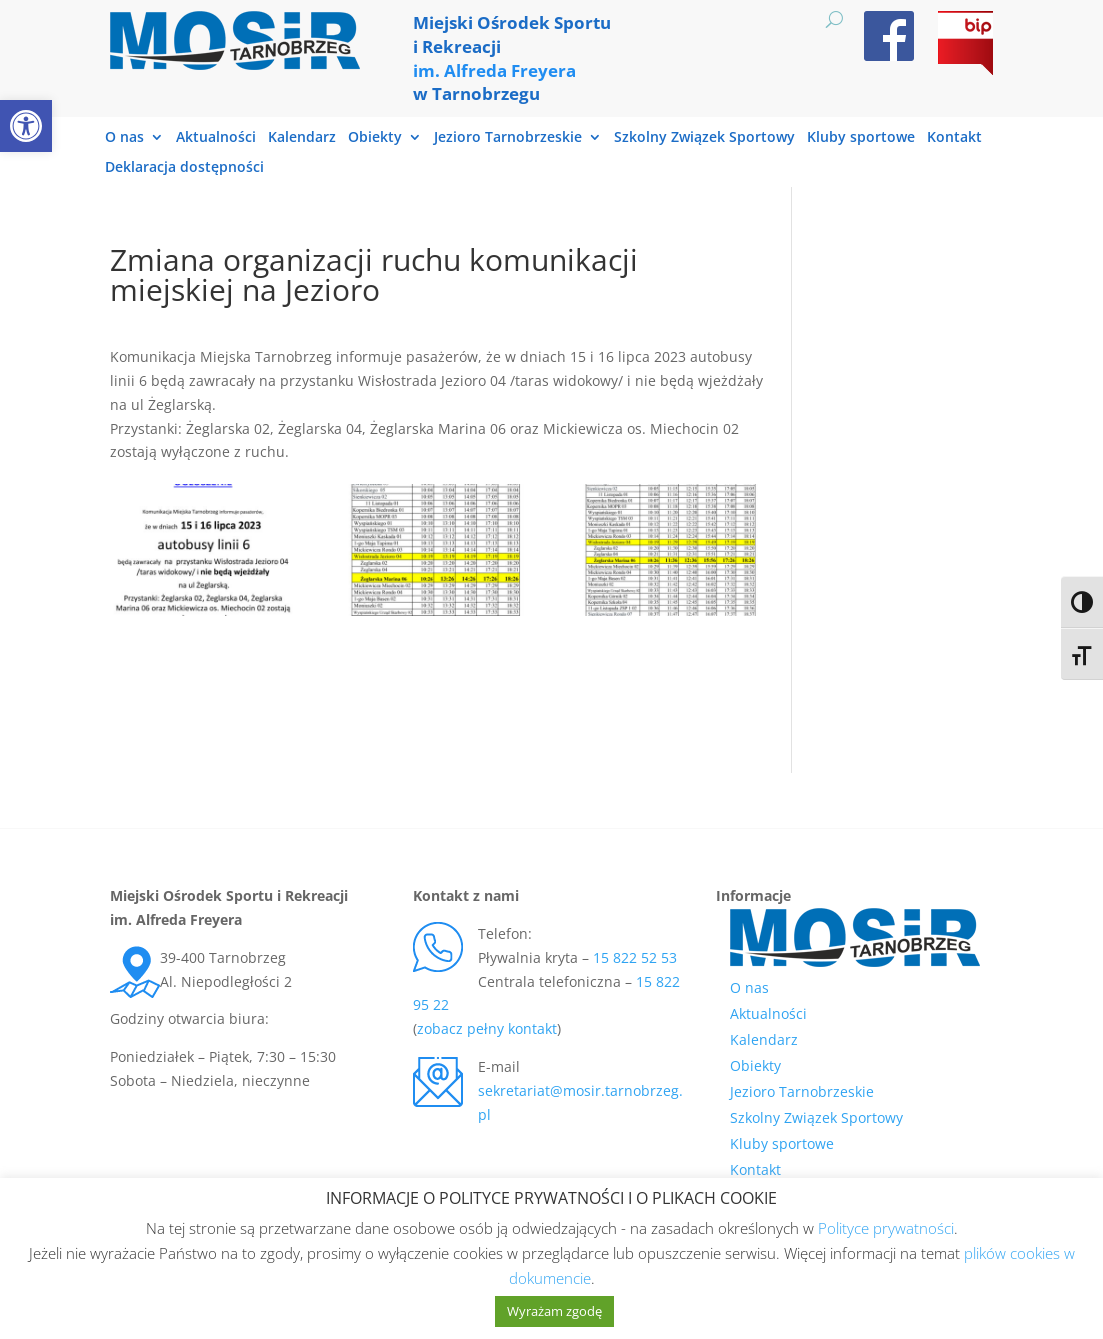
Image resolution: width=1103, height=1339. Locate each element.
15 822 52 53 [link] (635, 957)
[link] (26, 126)
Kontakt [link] (954, 138)
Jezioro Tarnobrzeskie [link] (508, 138)
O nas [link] (124, 138)
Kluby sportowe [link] (861, 138)
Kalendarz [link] (302, 138)
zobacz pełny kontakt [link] (487, 1028)
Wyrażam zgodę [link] (554, 1311)
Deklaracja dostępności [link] (184, 168)
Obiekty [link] (375, 138)
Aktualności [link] (216, 138)
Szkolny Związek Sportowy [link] (704, 138)
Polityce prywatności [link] (886, 1228)
